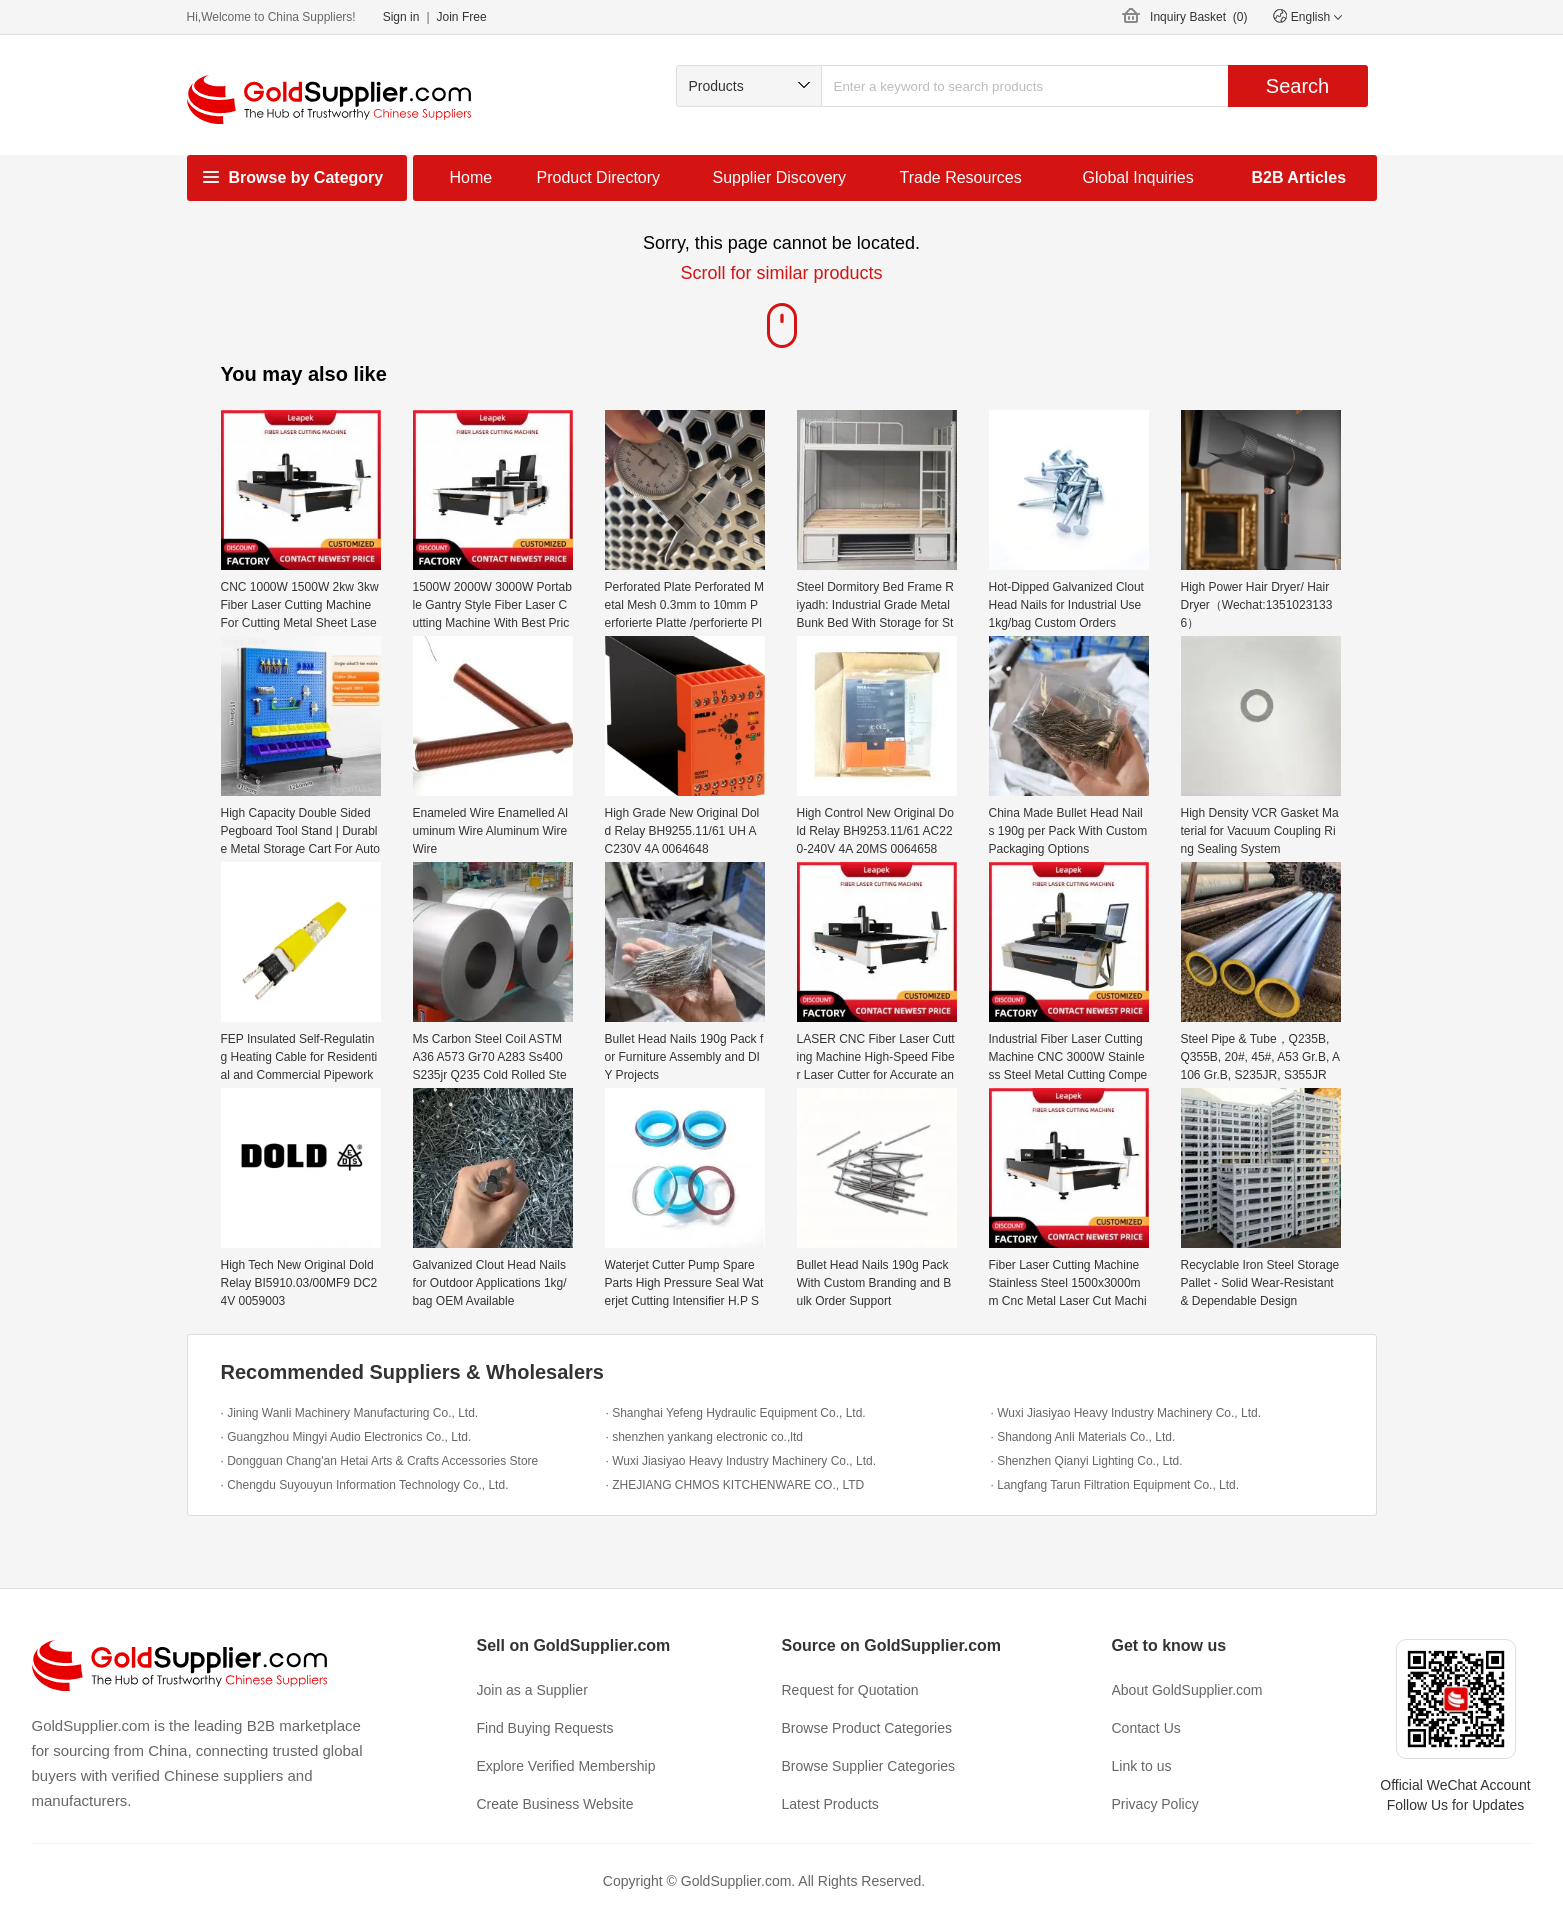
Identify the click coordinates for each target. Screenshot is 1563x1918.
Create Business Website (555, 1804)
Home (471, 177)
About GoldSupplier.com (1187, 1690)
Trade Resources (961, 177)
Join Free (462, 17)
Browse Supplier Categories (869, 1766)
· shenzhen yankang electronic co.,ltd (704, 1437)
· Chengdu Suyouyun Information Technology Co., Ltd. (365, 1485)
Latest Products (830, 1804)
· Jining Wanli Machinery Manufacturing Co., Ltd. (350, 1413)
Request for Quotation (850, 1690)
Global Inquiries (1138, 177)
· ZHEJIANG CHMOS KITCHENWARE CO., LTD (735, 1485)
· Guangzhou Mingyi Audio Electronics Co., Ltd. (346, 1437)
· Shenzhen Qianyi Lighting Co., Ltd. (1087, 1461)
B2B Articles (1299, 177)
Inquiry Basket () (1198, 17)
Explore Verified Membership (566, 1766)
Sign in (401, 17)
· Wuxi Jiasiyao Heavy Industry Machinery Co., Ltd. (1126, 1413)
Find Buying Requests (545, 1728)
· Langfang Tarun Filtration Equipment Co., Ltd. (1115, 1485)
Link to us (1142, 1766)
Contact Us (1146, 1728)
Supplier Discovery (779, 177)
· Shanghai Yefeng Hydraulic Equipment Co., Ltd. (736, 1413)
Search (1297, 86)
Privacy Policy (1155, 1804)
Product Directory (599, 177)
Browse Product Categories (867, 1728)
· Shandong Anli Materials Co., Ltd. (1083, 1437)
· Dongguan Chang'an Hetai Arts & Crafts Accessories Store (380, 1461)
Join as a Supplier (532, 1690)
